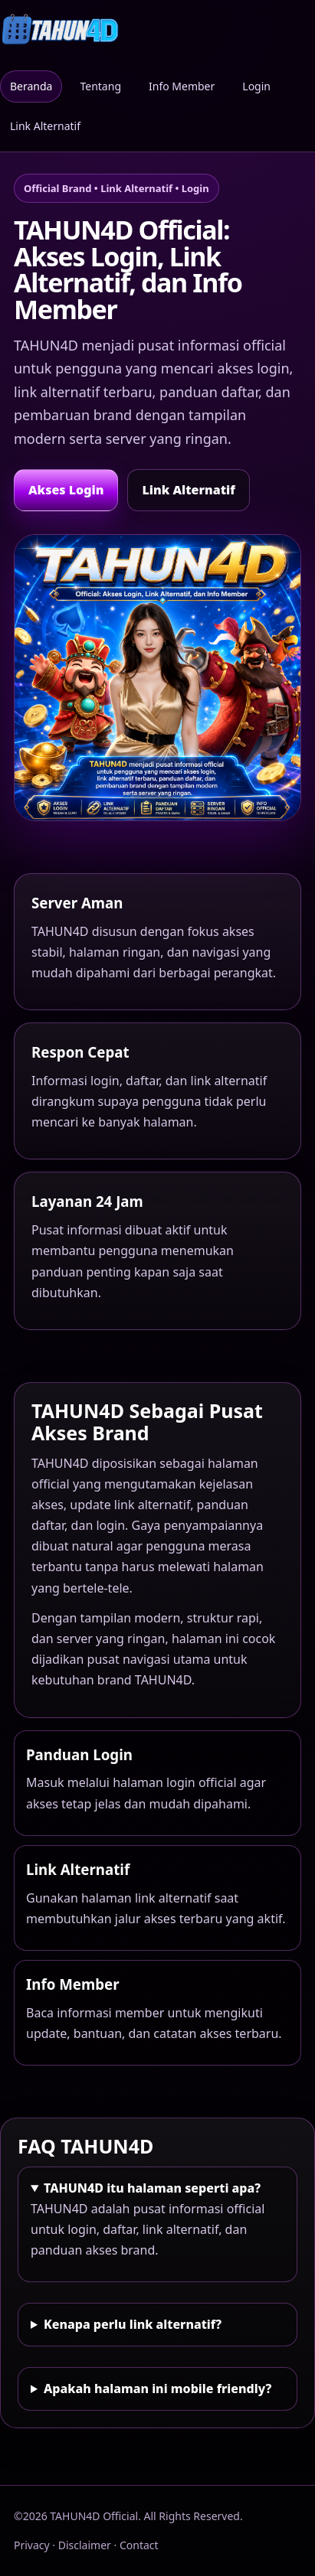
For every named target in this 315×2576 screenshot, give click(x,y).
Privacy (32, 2545)
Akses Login (65, 489)
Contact (139, 2545)
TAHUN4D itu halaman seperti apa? (152, 2188)
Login (256, 86)
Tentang (100, 86)
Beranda (31, 86)
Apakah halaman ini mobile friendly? (157, 2388)
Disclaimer (84, 2545)
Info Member (182, 86)
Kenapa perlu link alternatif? (132, 2324)
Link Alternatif (45, 126)
